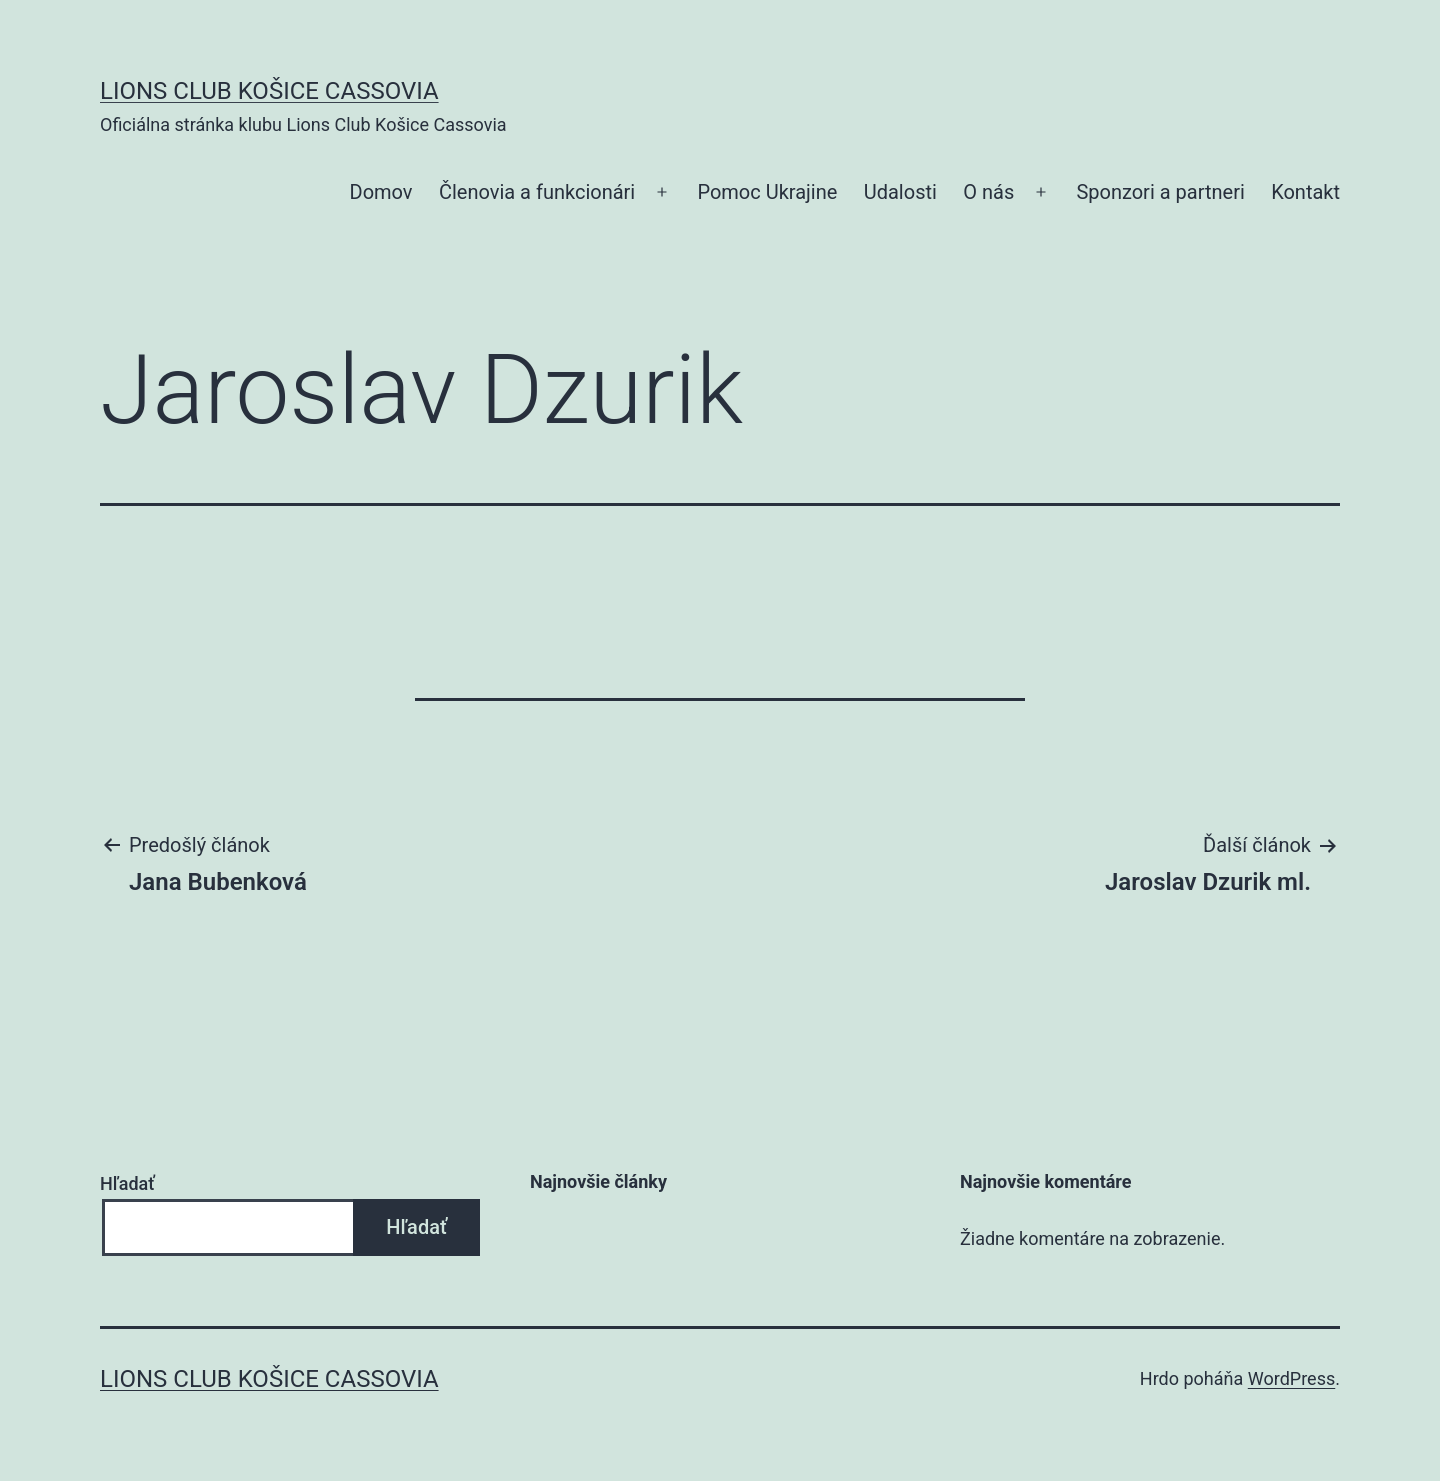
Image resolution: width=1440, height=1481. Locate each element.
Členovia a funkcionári (537, 192)
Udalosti (900, 192)
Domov (381, 192)
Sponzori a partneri (1160, 192)
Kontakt (1305, 192)
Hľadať (127, 1183)
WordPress (1291, 1378)
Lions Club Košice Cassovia (269, 91)
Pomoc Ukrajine (767, 192)
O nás (988, 192)
